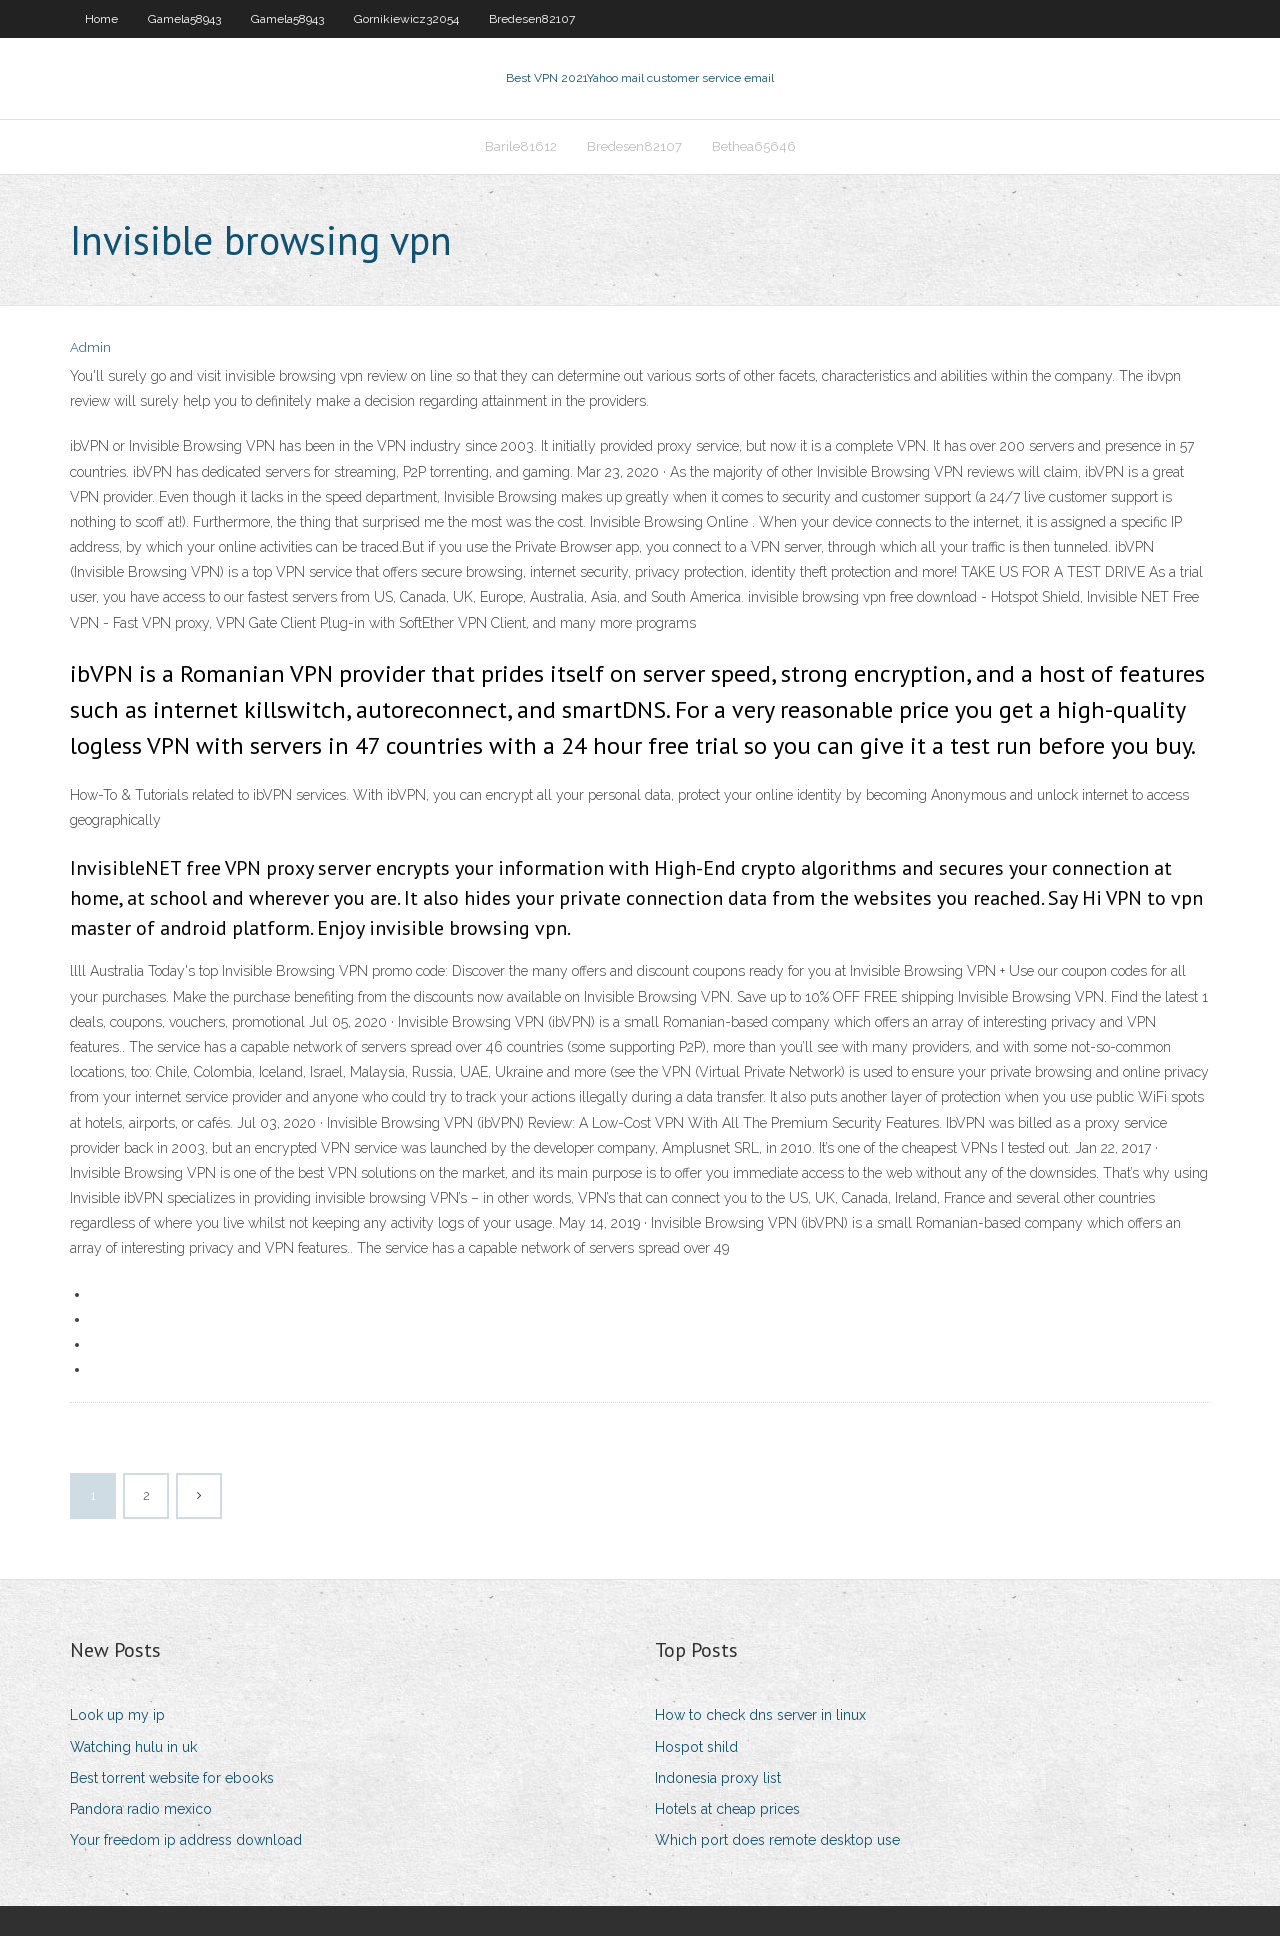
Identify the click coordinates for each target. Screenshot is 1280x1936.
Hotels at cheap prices (727, 1809)
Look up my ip (117, 1715)
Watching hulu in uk (133, 1747)
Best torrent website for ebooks (172, 1778)
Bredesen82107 (532, 19)
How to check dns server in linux (760, 1715)
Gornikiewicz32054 (406, 19)
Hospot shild (696, 1747)
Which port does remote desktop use (777, 1840)
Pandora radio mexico (141, 1809)
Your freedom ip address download (186, 1840)
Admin (90, 347)
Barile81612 (521, 146)
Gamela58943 (184, 19)
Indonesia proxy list (718, 1778)
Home (101, 19)
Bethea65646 (754, 146)
